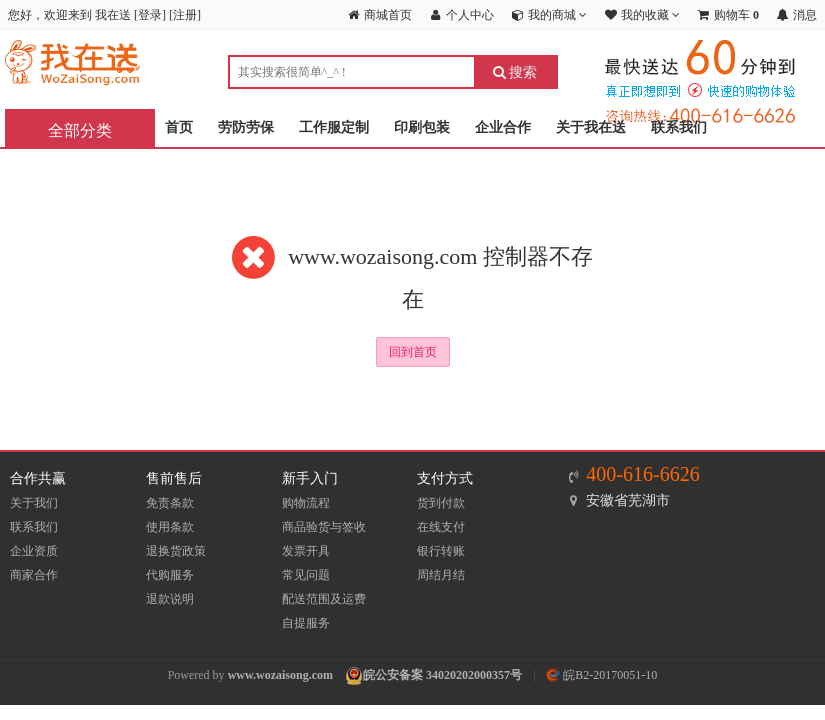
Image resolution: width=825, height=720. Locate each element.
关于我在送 (591, 127)
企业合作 (503, 127)
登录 (150, 15)
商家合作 (34, 575)
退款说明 (170, 599)
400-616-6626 (642, 474)
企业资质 (34, 551)
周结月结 (441, 575)
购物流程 (306, 503)
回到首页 (413, 352)
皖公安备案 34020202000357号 (442, 675)
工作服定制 (334, 127)
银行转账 (441, 551)
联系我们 (679, 127)
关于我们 (34, 503)
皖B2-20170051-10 (601, 675)
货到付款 (441, 503)
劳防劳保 (246, 127)
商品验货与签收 (324, 527)
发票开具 (306, 551)
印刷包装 (422, 127)
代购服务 (170, 575)
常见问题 (306, 575)
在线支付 (441, 527)
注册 (185, 15)
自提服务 (306, 623)
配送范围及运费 (324, 599)
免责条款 (170, 503)
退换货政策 (176, 551)
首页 (179, 127)
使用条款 (170, 527)
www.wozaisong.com (280, 675)
